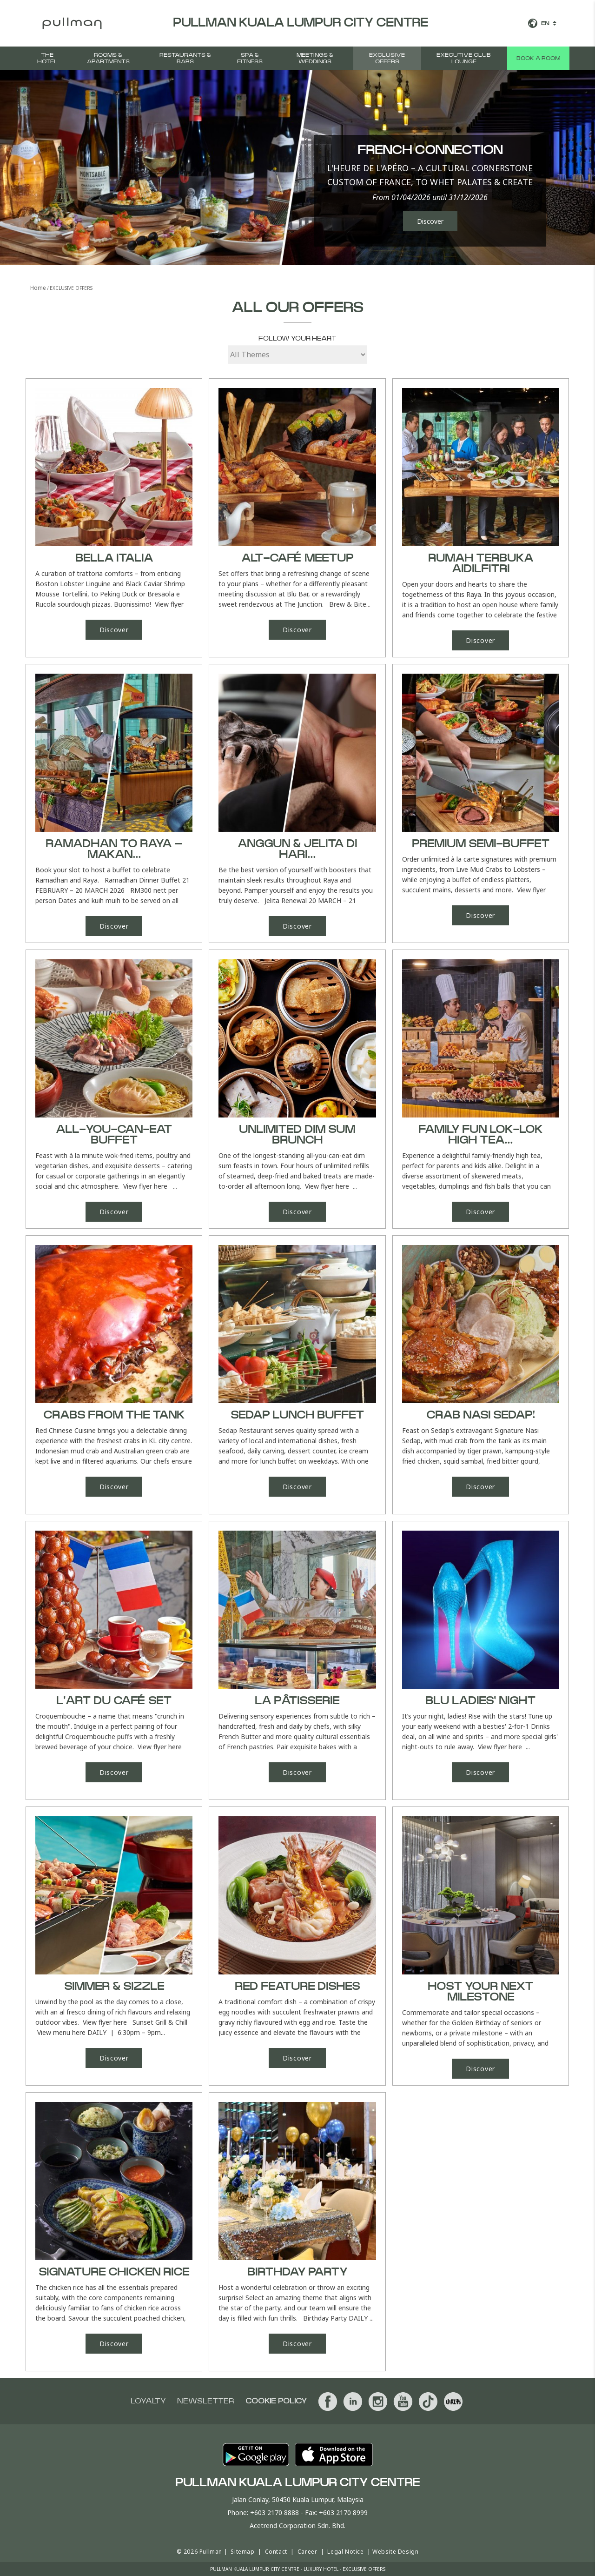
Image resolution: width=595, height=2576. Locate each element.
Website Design (395, 2552)
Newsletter (205, 2401)
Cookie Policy (276, 2401)
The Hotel (47, 58)
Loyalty (148, 2401)
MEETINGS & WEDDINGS (315, 58)
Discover (430, 221)
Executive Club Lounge (463, 58)
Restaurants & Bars (185, 58)
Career (307, 2552)
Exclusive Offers (387, 58)
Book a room (538, 58)
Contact (276, 2552)
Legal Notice (345, 2552)
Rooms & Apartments (108, 58)
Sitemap (242, 2552)
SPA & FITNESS (250, 58)
